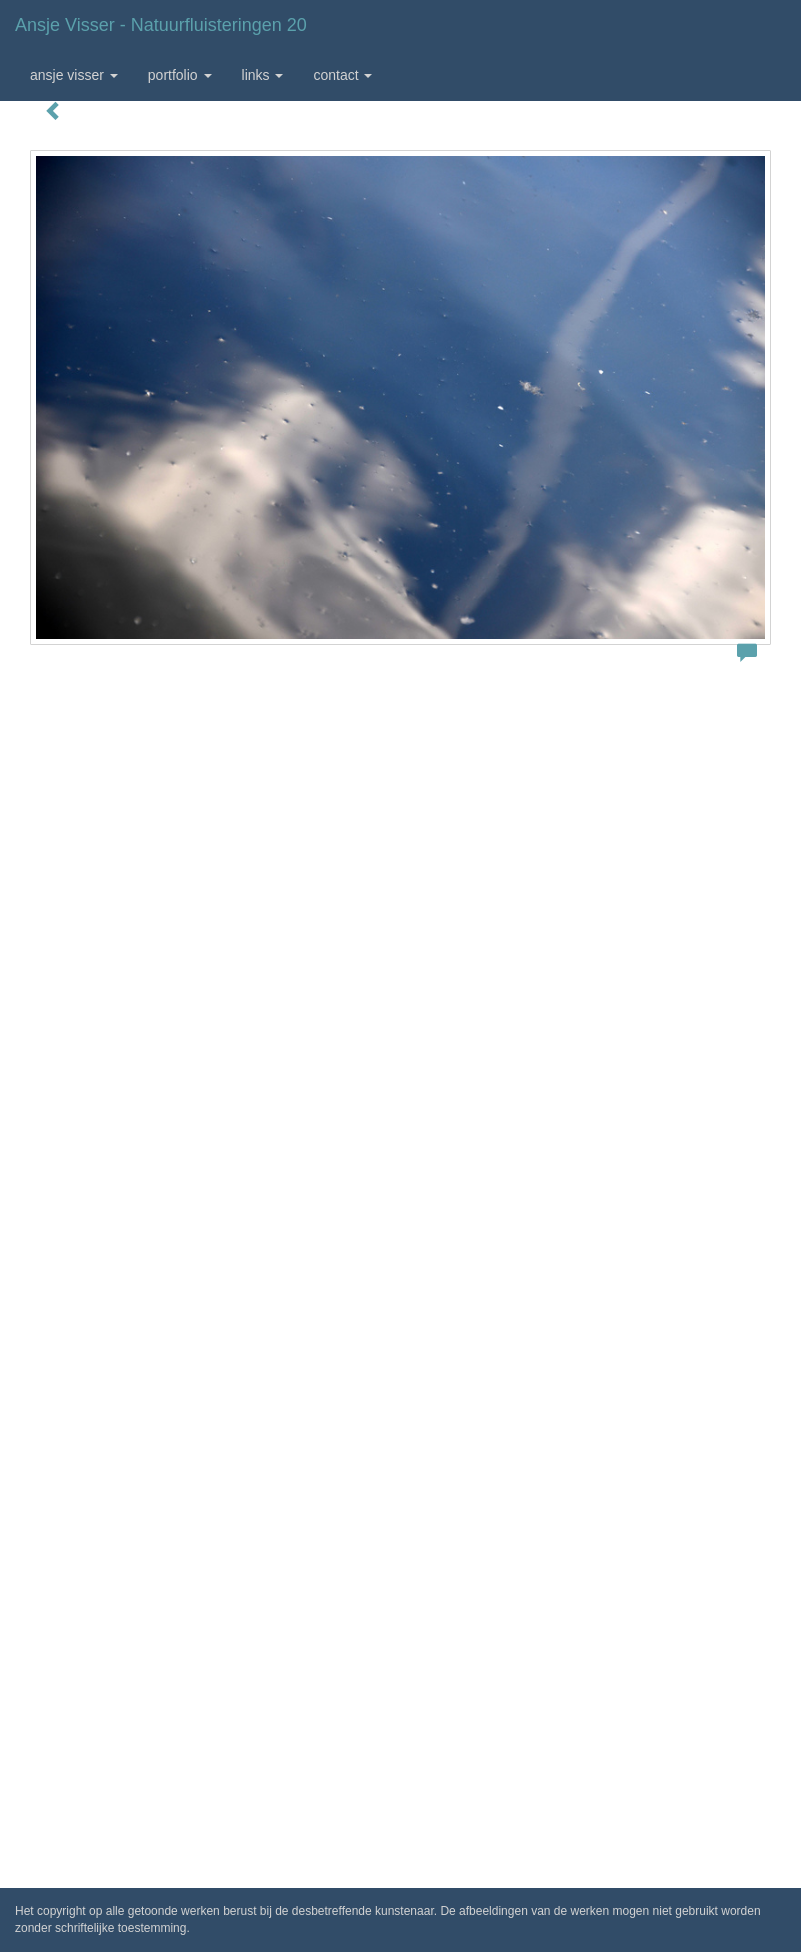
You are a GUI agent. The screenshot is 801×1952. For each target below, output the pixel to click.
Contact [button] (342, 75)
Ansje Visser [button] (74, 75)
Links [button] (263, 75)
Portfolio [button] (180, 75)
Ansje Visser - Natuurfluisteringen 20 (161, 25)
